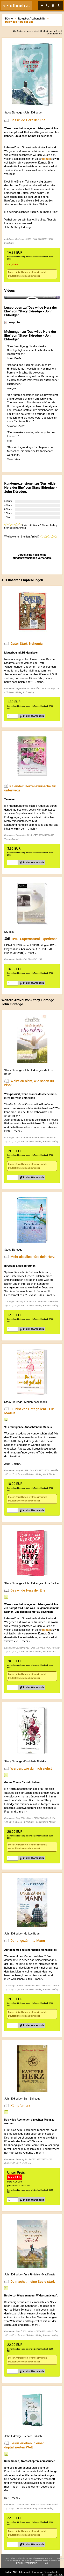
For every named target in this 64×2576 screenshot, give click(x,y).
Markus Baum (32, 1933)
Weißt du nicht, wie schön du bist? (29, 1083)
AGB (15, 2572)
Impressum (37, 2572)
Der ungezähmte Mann (27, 1941)
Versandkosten (54, 33)
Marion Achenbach (35, 1402)
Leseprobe (12, 322)
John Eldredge (32, 112)
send (17, 5)
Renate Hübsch (33, 2436)
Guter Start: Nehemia (26, 643)
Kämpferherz (20, 2106)
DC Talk (9, 931)
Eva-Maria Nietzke (35, 1761)
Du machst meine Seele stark (32, 2282)
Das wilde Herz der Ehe (27, 1590)
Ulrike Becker (51, 1583)
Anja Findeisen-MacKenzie (39, 2274)
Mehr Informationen (27, 2563)
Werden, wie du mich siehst (31, 1768)
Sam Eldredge (32, 2098)
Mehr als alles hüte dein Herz (32, 1257)
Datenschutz (24, 2572)
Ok (46, 2563)
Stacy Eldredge (13, 112)
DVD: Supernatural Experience (34, 939)
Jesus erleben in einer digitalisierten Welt (24, 2445)
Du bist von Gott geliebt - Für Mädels (29, 1411)
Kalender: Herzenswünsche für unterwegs (30, 788)
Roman (46, 158)
